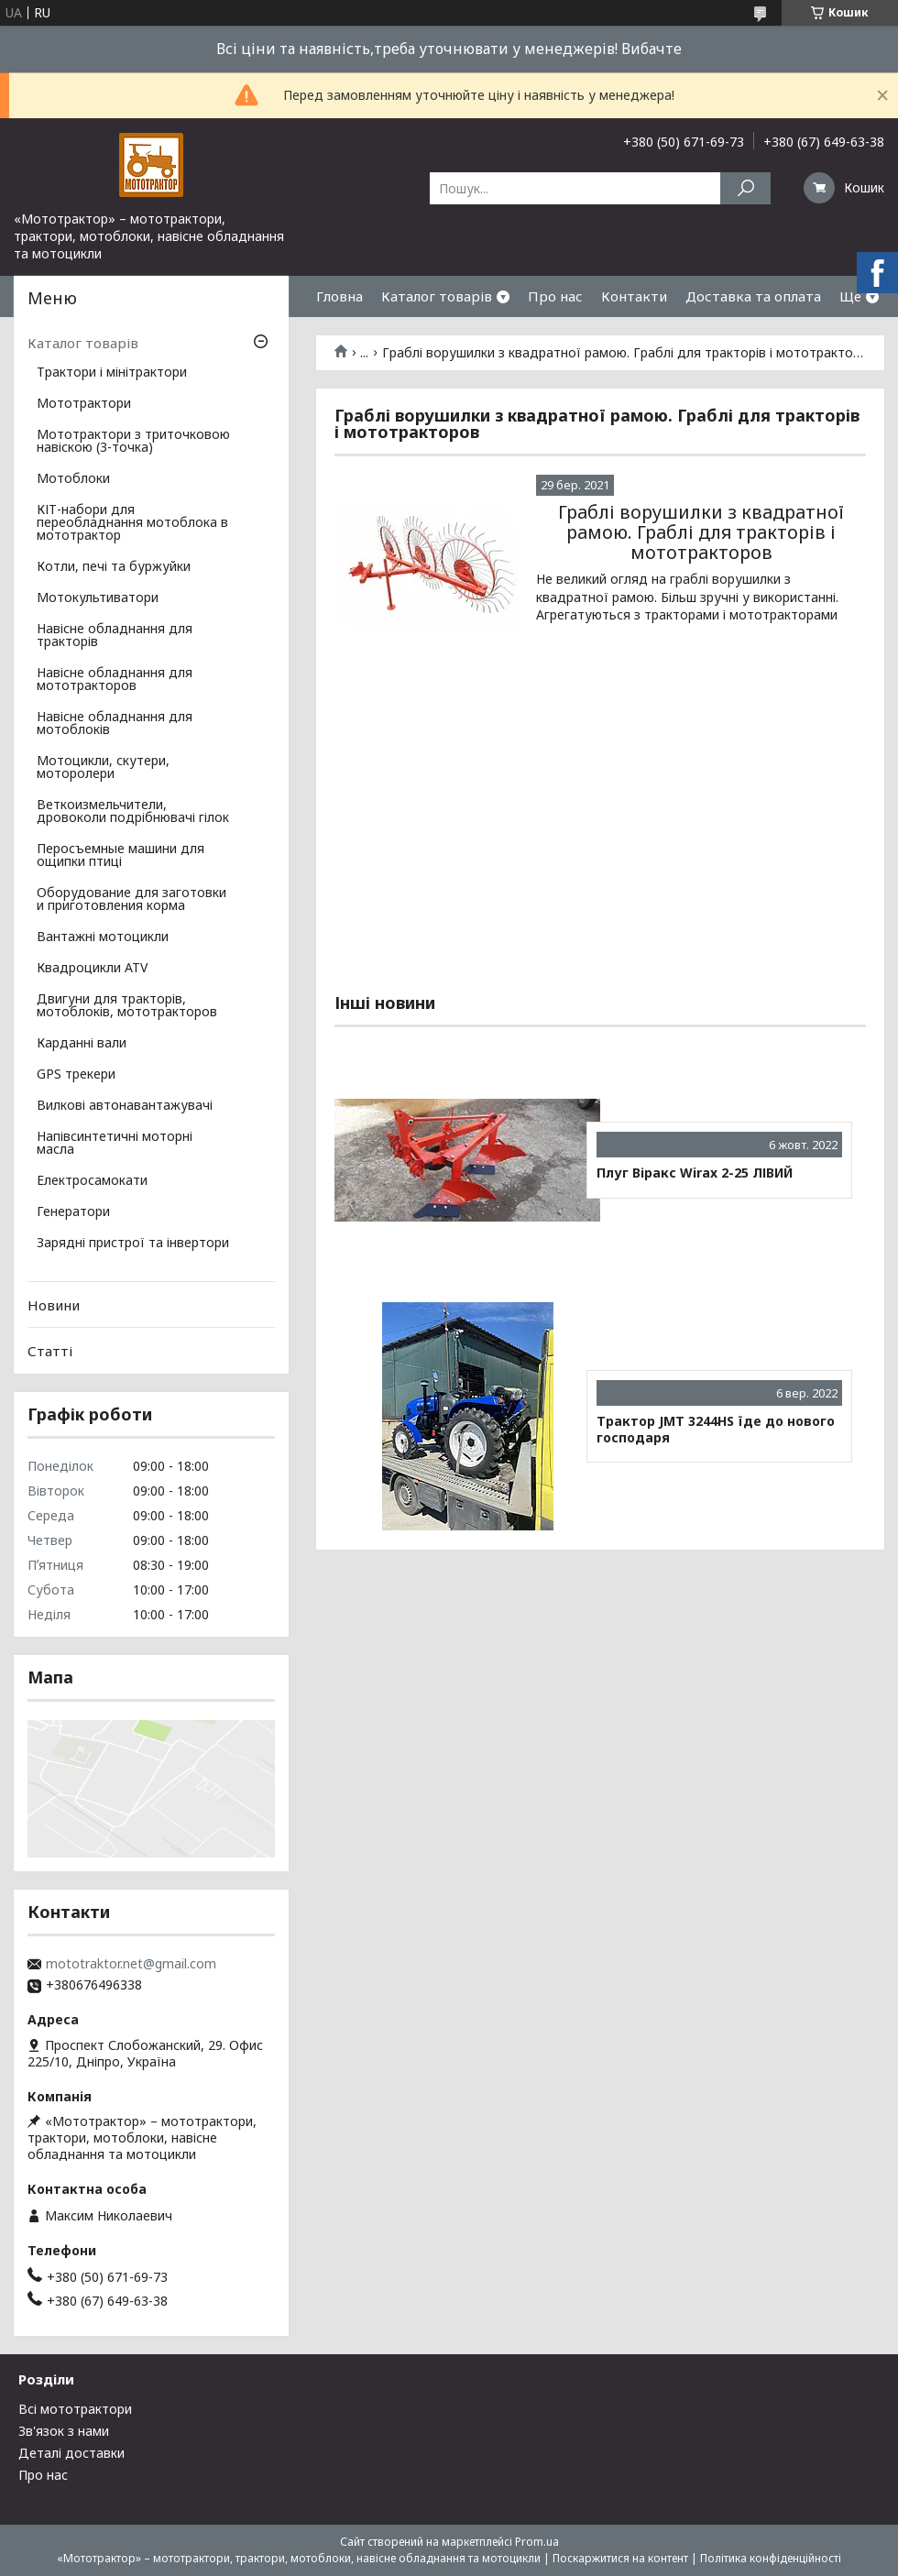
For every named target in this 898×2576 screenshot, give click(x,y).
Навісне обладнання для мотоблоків (114, 724)
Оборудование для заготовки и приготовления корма (131, 900)
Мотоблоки (73, 479)
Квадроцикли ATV (92, 968)
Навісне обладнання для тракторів (114, 636)
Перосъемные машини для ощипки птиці (120, 856)
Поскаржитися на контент (620, 2558)
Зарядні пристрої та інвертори (133, 1243)
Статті (49, 1351)
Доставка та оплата (753, 296)
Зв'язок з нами (63, 2430)
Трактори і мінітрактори (112, 373)
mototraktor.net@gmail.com (131, 1964)
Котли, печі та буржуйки (114, 567)
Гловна (339, 296)
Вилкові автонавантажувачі (125, 1106)
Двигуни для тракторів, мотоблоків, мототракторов (127, 1006)
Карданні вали (81, 1043)
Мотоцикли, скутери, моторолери (103, 768)
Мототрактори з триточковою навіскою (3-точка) (133, 441)
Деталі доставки (71, 2452)
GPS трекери (76, 1075)
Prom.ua (537, 2541)
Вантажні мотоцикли (103, 937)
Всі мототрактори (75, 2408)
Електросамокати (92, 1181)
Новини (53, 1305)
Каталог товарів (436, 296)
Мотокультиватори (98, 598)
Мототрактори (84, 404)
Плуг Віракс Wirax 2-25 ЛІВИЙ (695, 1173)
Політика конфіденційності (770, 2558)
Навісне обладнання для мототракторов (114, 680)
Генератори (73, 1212)
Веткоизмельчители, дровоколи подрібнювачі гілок (133, 812)
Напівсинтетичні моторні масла (114, 1143)
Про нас (555, 296)
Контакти (634, 296)
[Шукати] (745, 188)
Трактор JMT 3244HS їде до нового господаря (716, 1429)
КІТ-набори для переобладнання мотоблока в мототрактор (132, 523)
